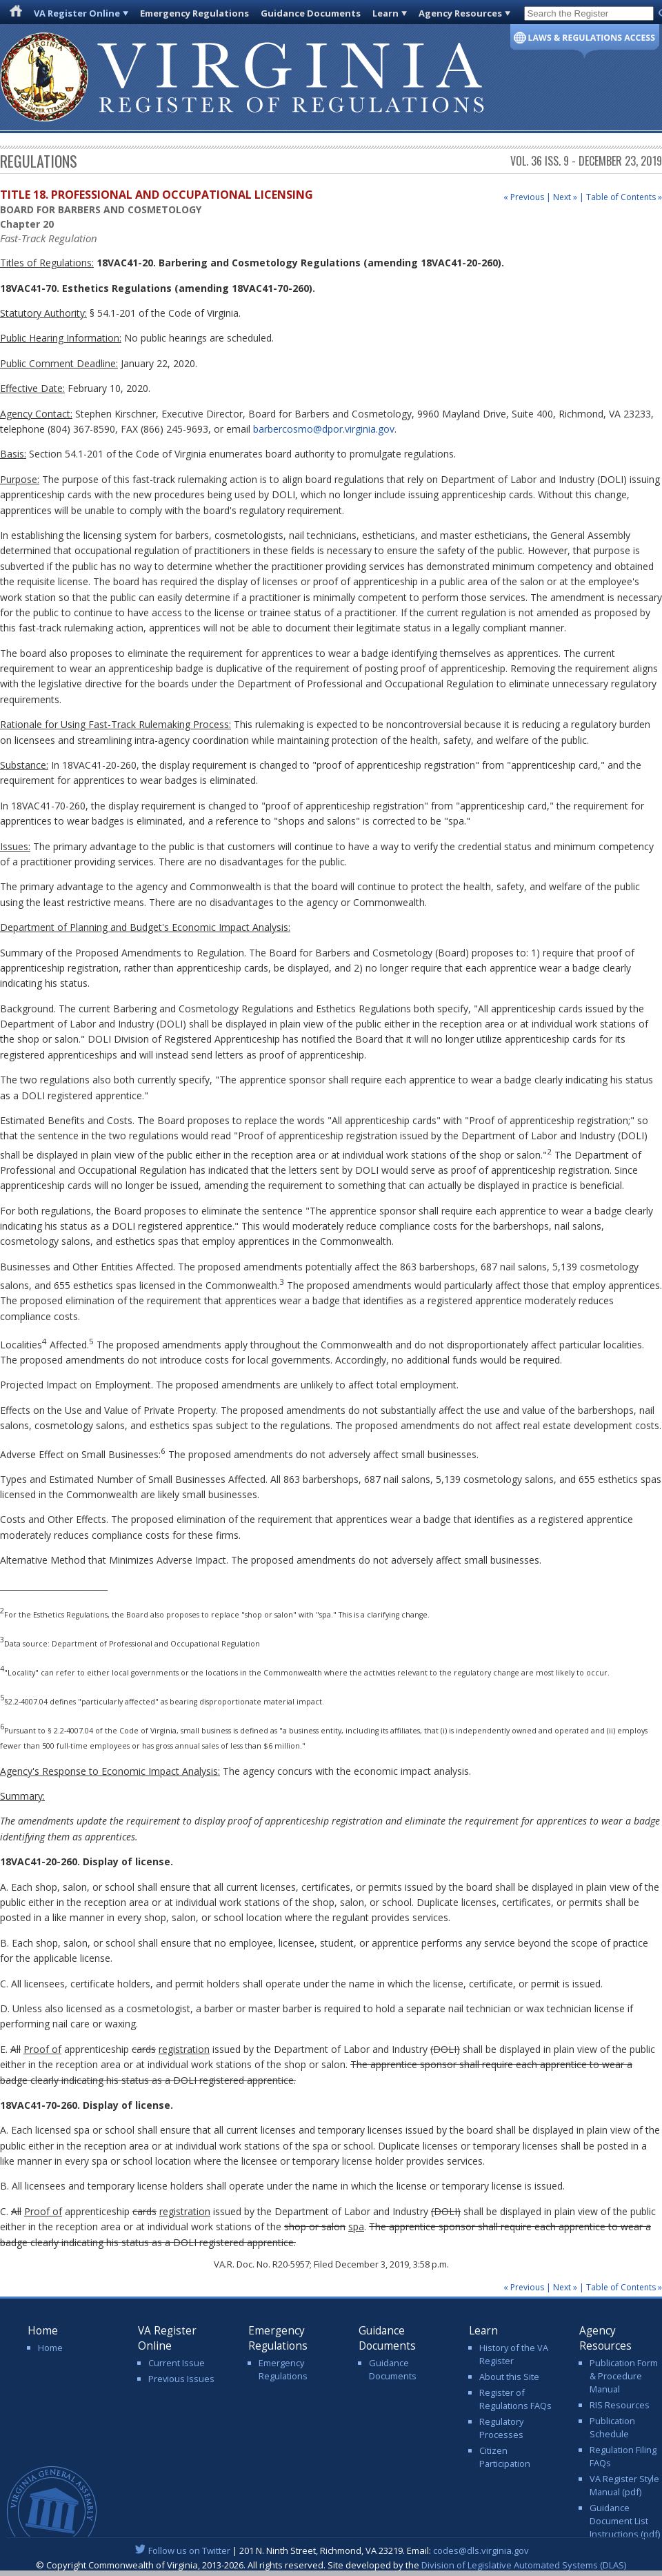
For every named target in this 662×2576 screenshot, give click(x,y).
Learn (385, 13)
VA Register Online (77, 13)
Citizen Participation (504, 2457)
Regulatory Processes (501, 2428)
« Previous (523, 197)
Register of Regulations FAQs (515, 2399)
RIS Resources (620, 2405)
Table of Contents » (624, 197)
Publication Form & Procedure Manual (624, 2376)
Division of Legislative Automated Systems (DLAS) (523, 2565)
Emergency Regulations (194, 13)
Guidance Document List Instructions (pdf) (625, 2520)
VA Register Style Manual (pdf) (624, 2485)
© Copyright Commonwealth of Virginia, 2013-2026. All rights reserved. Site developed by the (331, 2565)
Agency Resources (460, 13)
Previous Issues (181, 2378)
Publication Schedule (612, 2427)
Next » (565, 197)
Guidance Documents (311, 13)
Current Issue (176, 2363)
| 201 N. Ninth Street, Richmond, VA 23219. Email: (331, 2550)
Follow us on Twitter (189, 2550)
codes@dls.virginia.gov (481, 2550)
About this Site (509, 2376)
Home (50, 2347)
